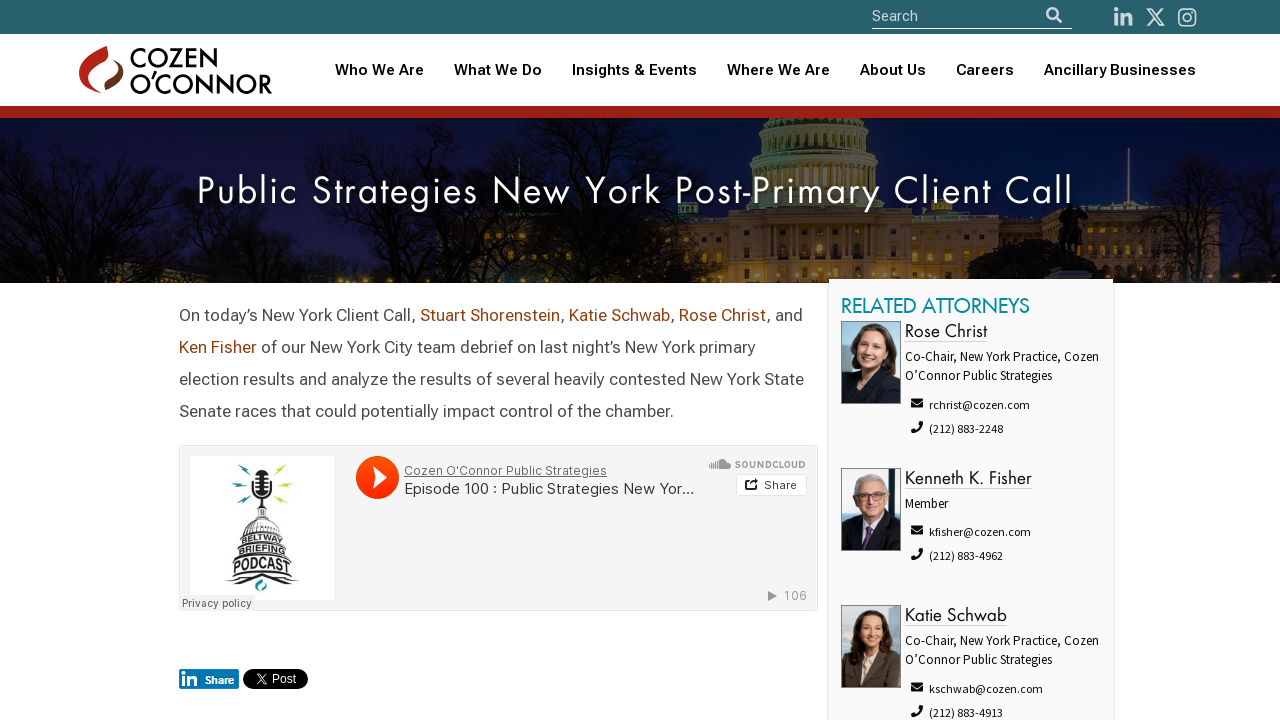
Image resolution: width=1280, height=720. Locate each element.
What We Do (498, 70)
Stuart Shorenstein (490, 315)
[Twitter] (1155, 17)
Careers (985, 70)
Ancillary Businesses (1120, 70)
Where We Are (778, 70)
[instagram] (1187, 17)
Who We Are (379, 70)
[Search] (1054, 15)
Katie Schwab (619, 315)
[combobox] (634, 70)
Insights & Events (634, 70)
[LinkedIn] (1123, 17)
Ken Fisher (218, 347)
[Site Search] (972, 15)
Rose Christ (722, 315)
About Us (893, 70)
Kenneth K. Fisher (968, 479)
